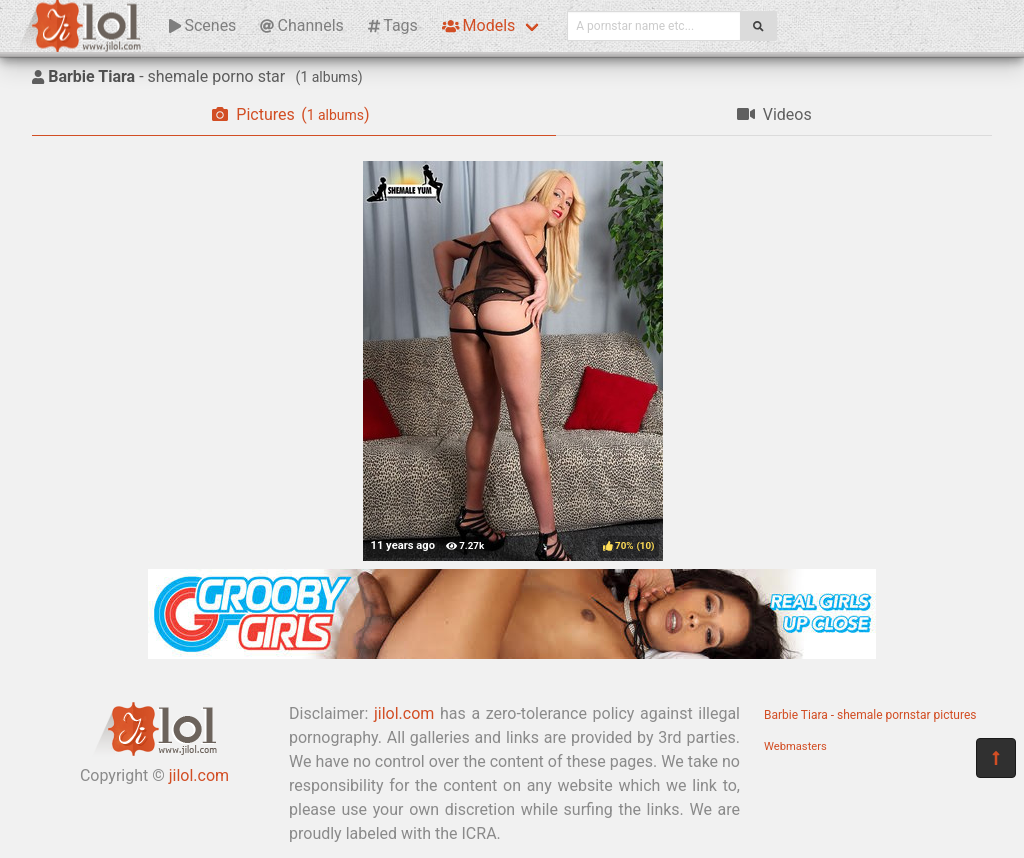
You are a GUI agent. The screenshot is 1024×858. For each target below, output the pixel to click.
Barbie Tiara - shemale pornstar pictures (870, 715)
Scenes (202, 25)
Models (478, 25)
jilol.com (199, 775)
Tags (393, 25)
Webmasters (795, 746)
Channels (301, 25)
